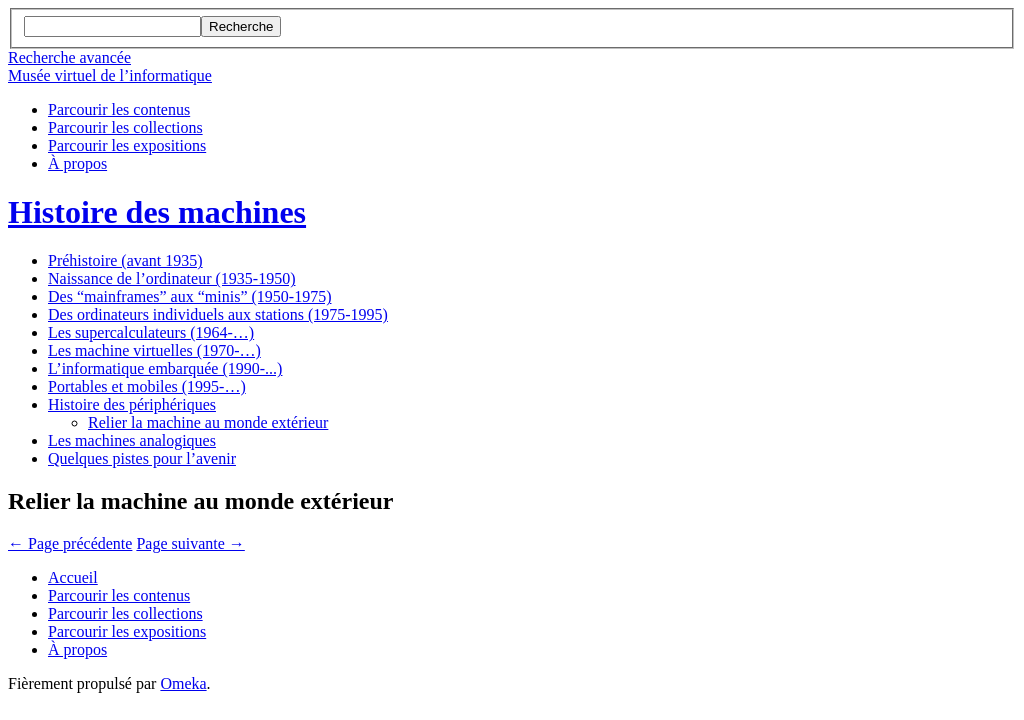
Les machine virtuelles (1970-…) (154, 350)
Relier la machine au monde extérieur (208, 422)
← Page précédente (70, 543)
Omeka (183, 683)
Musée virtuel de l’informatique (110, 75)
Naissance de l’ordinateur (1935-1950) (171, 278)
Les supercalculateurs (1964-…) (151, 332)
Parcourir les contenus (119, 109)
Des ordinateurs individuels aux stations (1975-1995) (218, 314)
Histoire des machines (157, 212)
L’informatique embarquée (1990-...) (165, 368)
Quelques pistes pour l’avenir (142, 458)
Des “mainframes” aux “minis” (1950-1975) (189, 296)
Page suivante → (190, 543)
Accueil (73, 577)
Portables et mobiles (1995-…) (147, 386)
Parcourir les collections (125, 127)
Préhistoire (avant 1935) (125, 260)
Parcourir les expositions (127, 145)
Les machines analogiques (132, 440)
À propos (77, 163)
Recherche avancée (69, 57)
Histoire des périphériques (132, 404)
